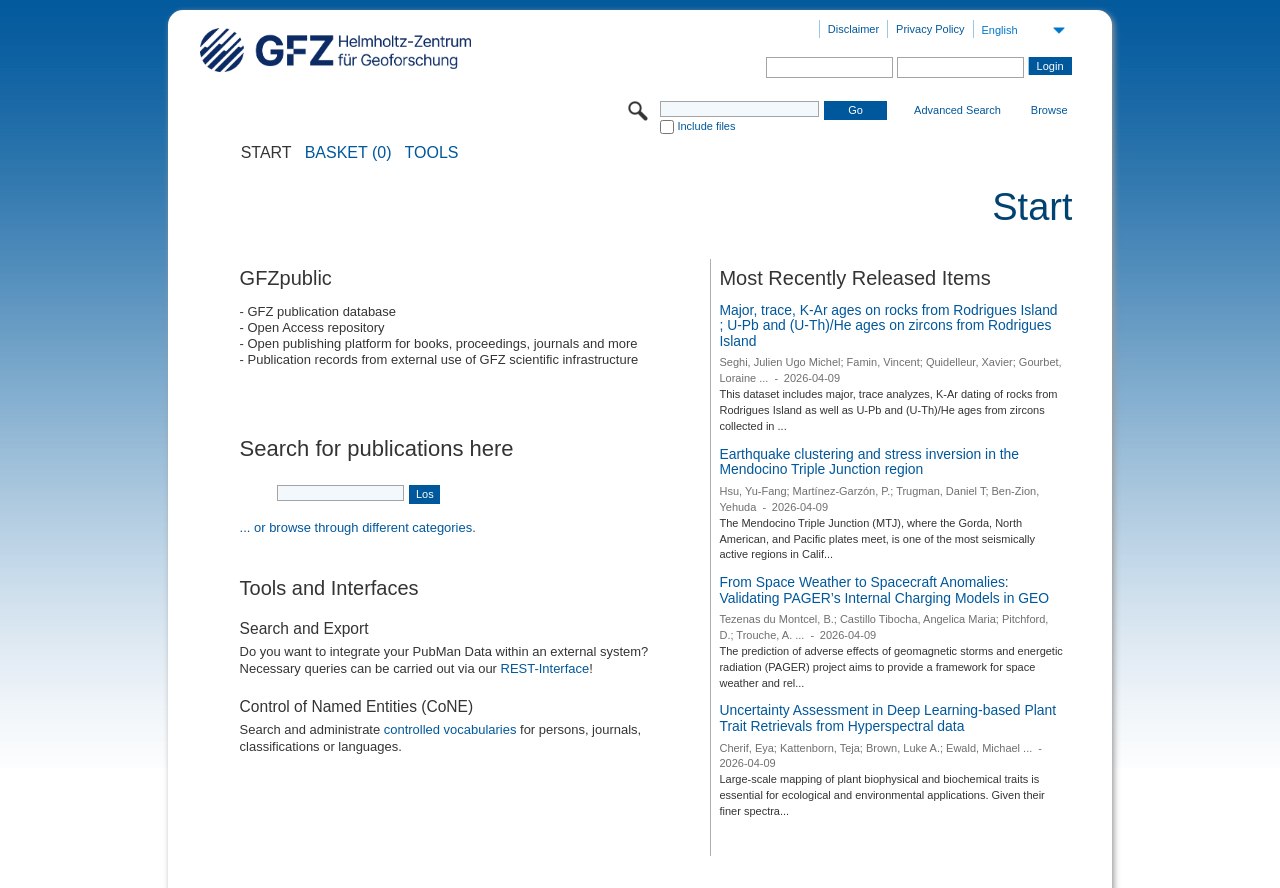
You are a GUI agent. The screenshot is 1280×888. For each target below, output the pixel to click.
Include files (706, 126)
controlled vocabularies (450, 729)
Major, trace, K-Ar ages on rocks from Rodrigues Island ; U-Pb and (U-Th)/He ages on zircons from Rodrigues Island (888, 325)
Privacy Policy (930, 29)
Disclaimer (853, 29)
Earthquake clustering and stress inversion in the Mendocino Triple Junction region (869, 462)
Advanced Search (957, 110)
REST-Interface (545, 668)
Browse (1049, 110)
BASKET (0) (348, 153)
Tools (432, 153)
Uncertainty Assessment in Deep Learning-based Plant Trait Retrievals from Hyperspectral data (887, 718)
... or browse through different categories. (358, 527)
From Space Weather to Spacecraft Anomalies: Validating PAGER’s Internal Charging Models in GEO (884, 590)
